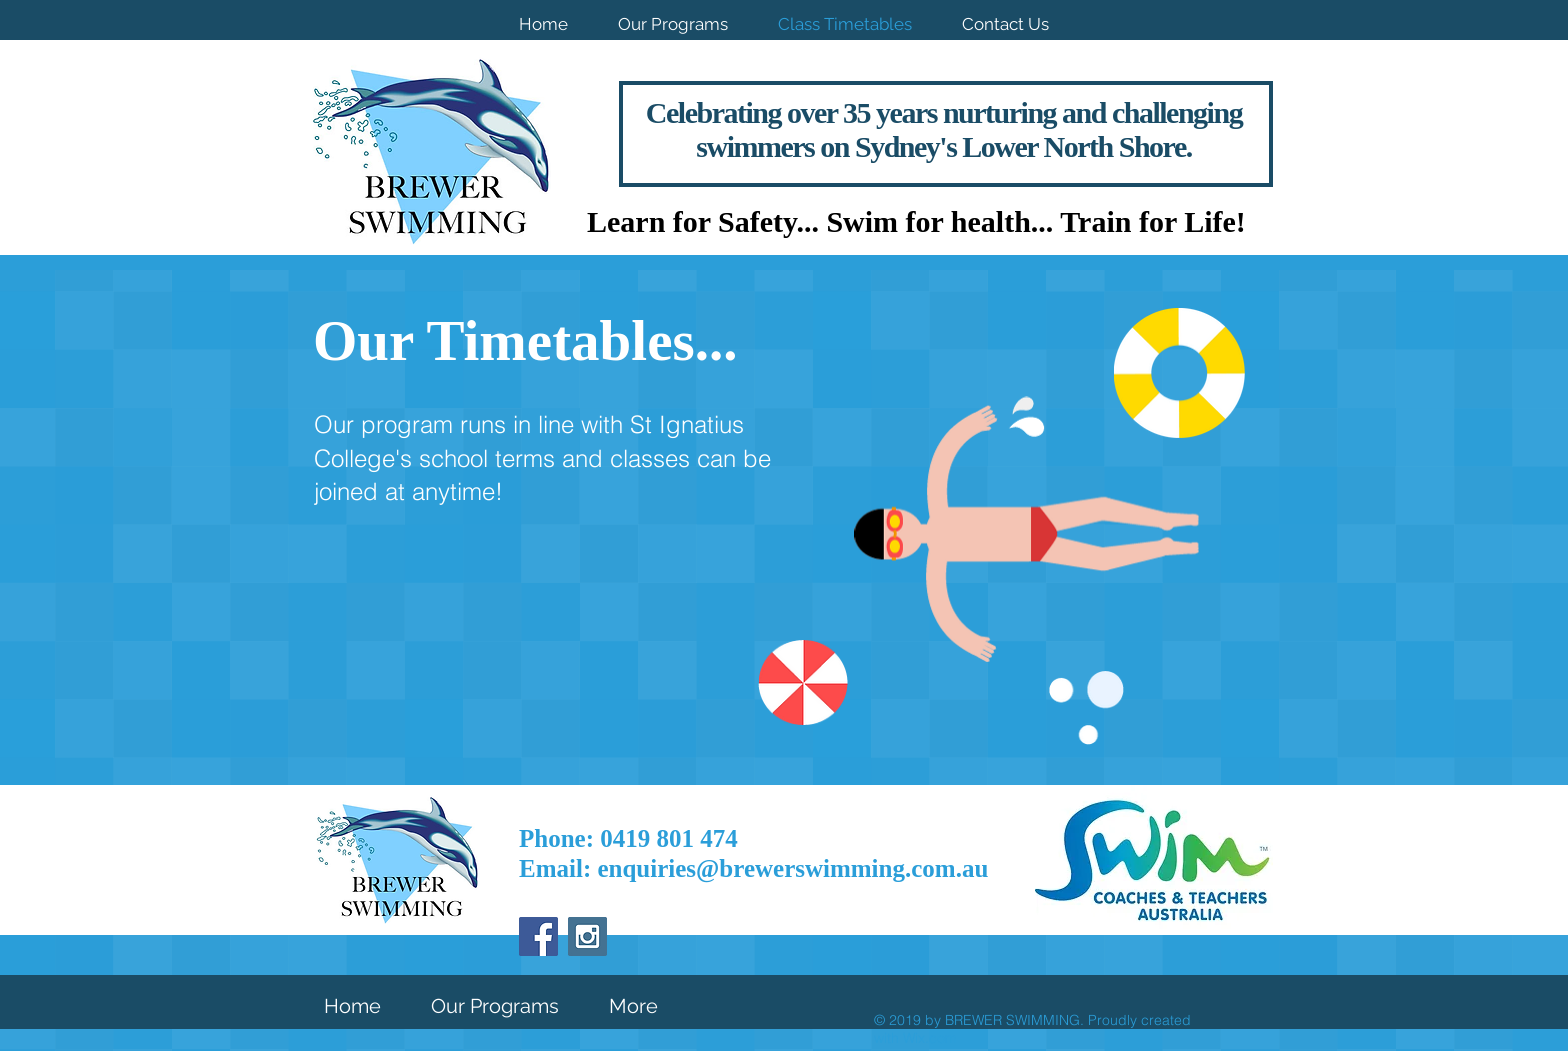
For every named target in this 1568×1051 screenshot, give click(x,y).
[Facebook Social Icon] (538, 936)
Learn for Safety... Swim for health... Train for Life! (916, 221)
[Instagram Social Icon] (587, 936)
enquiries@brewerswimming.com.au (792, 868)
